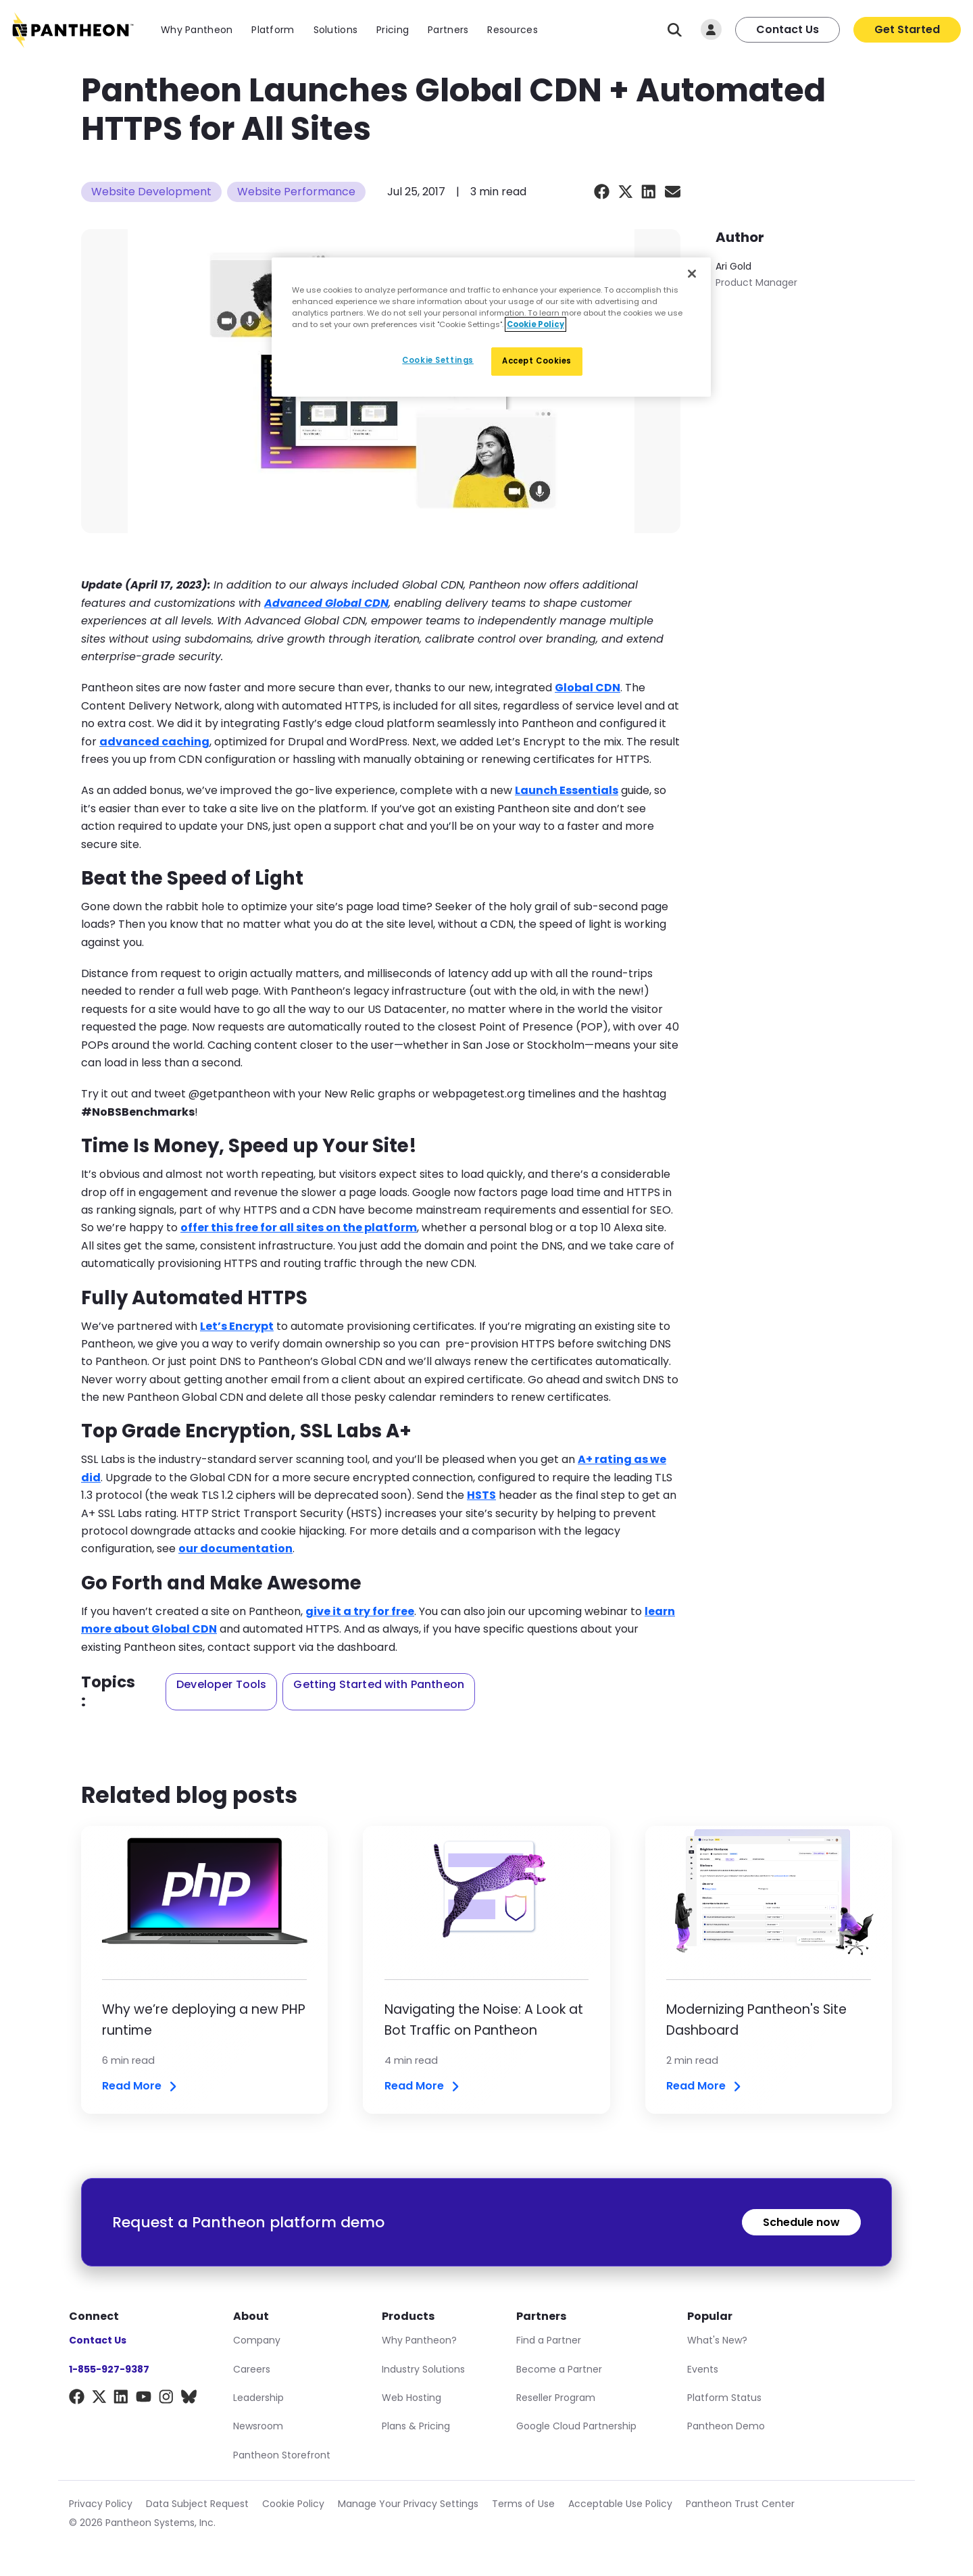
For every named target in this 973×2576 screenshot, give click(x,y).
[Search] (675, 30)
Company (256, 2340)
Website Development (151, 191)
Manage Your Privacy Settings (408, 2503)
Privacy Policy (100, 2503)
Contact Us (787, 29)
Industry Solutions (423, 2369)
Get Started (907, 29)
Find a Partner (548, 2340)
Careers (251, 2369)
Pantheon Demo (726, 2426)
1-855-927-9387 (109, 2369)
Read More (140, 2086)
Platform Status (724, 2397)
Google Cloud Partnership (576, 2426)
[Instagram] (166, 2399)
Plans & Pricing (416, 2426)
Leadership (258, 2397)
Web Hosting (411, 2397)
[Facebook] (76, 2399)
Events (702, 2369)
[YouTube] (143, 2399)
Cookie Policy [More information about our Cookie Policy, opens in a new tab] (535, 324)
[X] (99, 2399)
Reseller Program (555, 2397)
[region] (491, 327)
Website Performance (296, 191)
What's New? (717, 2340)
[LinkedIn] (121, 2399)
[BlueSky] (189, 2399)
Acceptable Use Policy (620, 2503)
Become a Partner (559, 2369)
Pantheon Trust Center (740, 2503)
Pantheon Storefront (281, 2455)
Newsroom (258, 2426)
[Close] (692, 274)
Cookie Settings (438, 360)
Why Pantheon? (419, 2340)
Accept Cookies (537, 360)
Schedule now (801, 2222)
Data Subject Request (197, 2503)
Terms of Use (523, 2503)
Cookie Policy (293, 2503)
